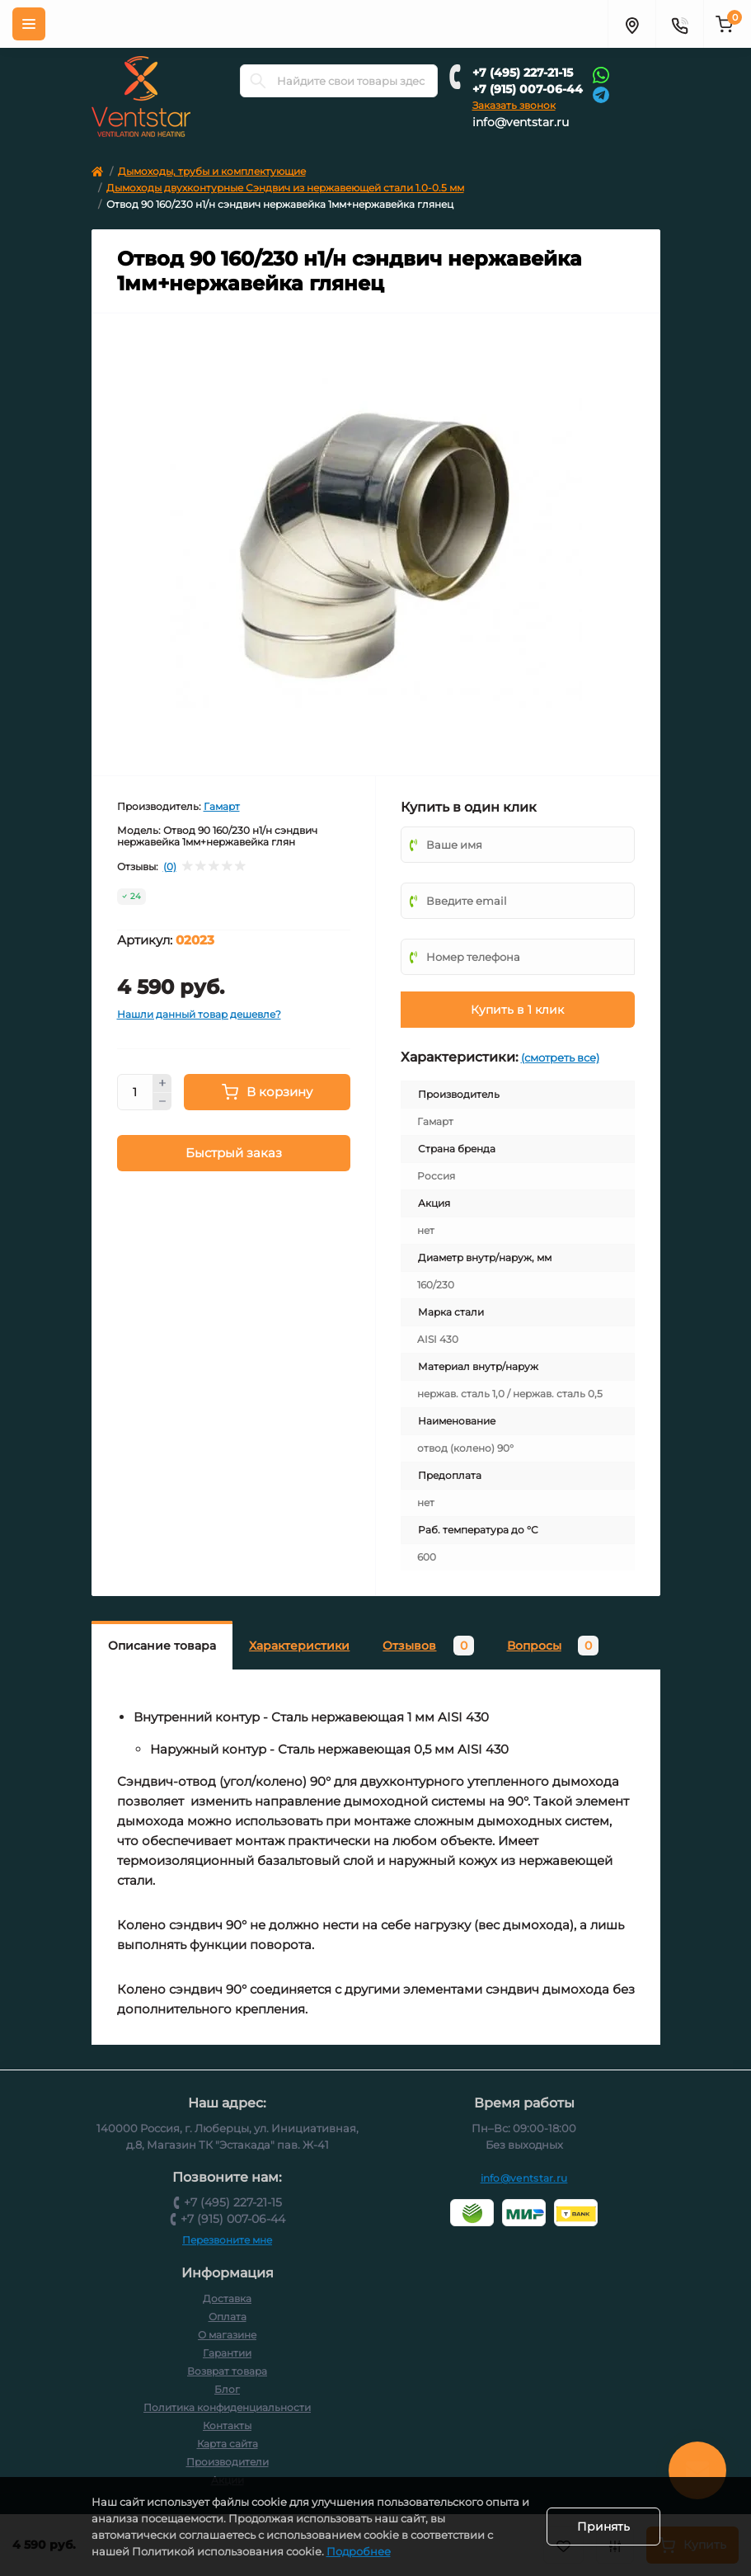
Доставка (227, 2298)
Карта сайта (227, 2443)
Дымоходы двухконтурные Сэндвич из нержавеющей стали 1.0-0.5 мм (285, 187)
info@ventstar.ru (520, 122)
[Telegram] (601, 93)
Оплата (227, 2316)
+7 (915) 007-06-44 (527, 89)
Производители (227, 2462)
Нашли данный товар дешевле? (199, 1014)
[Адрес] (631, 24)
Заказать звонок (514, 105)
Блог (227, 2389)
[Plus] (162, 1083)
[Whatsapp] (601, 74)
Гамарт (222, 806)
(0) (169, 867)
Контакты (227, 2425)
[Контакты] (679, 24)
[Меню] (28, 23)
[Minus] (162, 1102)
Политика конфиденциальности (227, 2407)
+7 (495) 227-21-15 (522, 72)
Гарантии (227, 2353)
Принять (603, 2526)
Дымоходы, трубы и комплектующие (212, 171)
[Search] (258, 80)
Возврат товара (227, 2371)
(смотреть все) (560, 1057)
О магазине (227, 2335)
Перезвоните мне (227, 2240)
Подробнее (358, 2551)
